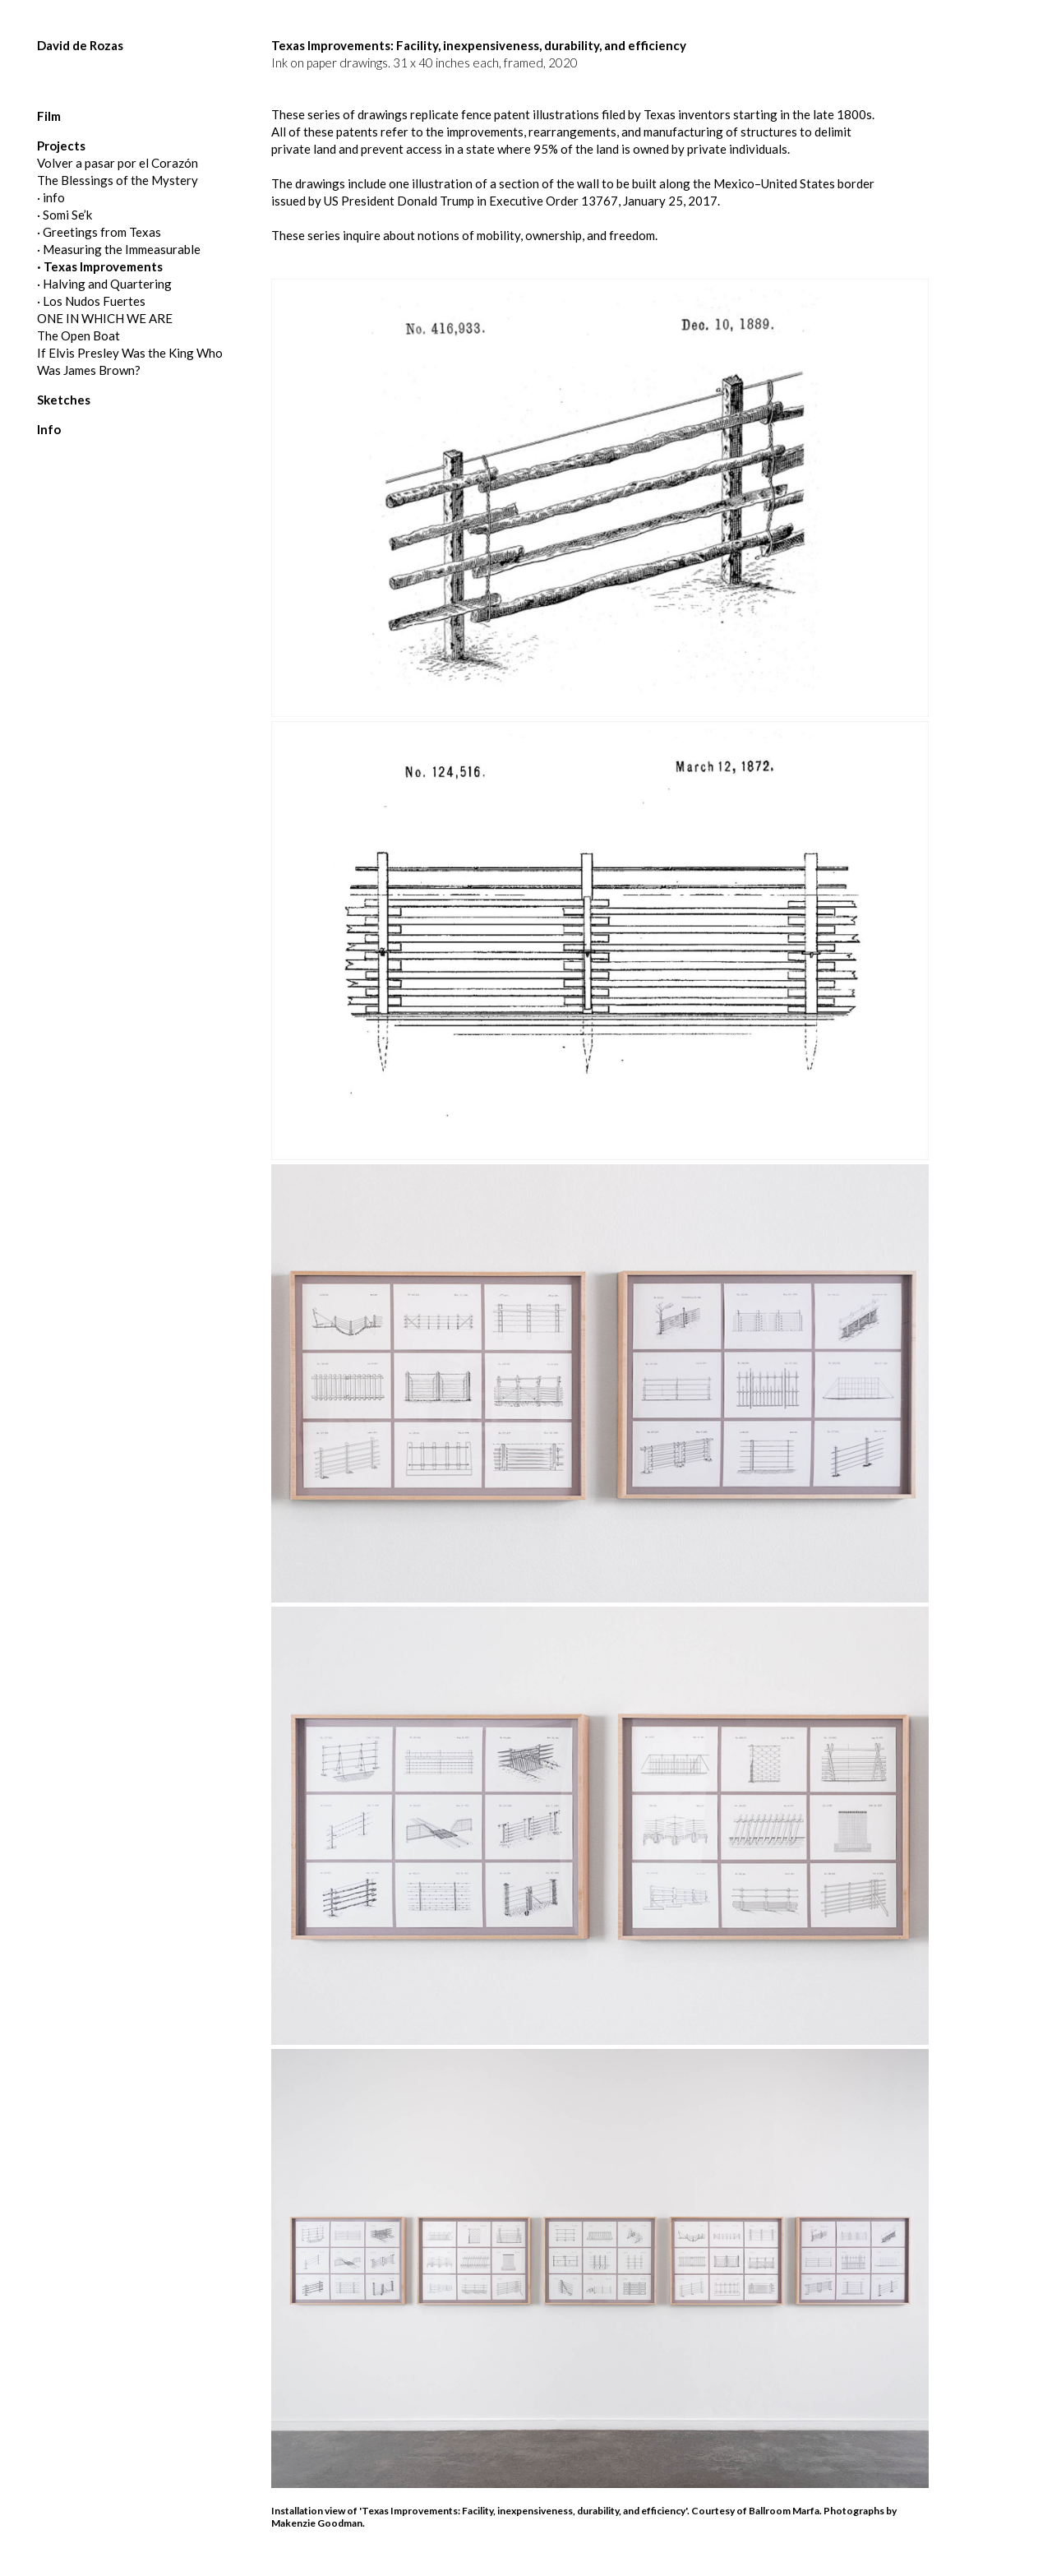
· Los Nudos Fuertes (91, 301)
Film (49, 116)
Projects (61, 145)
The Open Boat (78, 335)
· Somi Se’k (64, 214)
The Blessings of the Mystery (117, 180)
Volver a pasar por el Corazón (117, 162)
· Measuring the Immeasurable (119, 249)
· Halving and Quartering (104, 283)
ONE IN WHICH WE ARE (105, 318)
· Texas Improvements (100, 266)
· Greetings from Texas (99, 231)
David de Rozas (80, 45)
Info (49, 429)
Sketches (63, 399)
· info (51, 197)
